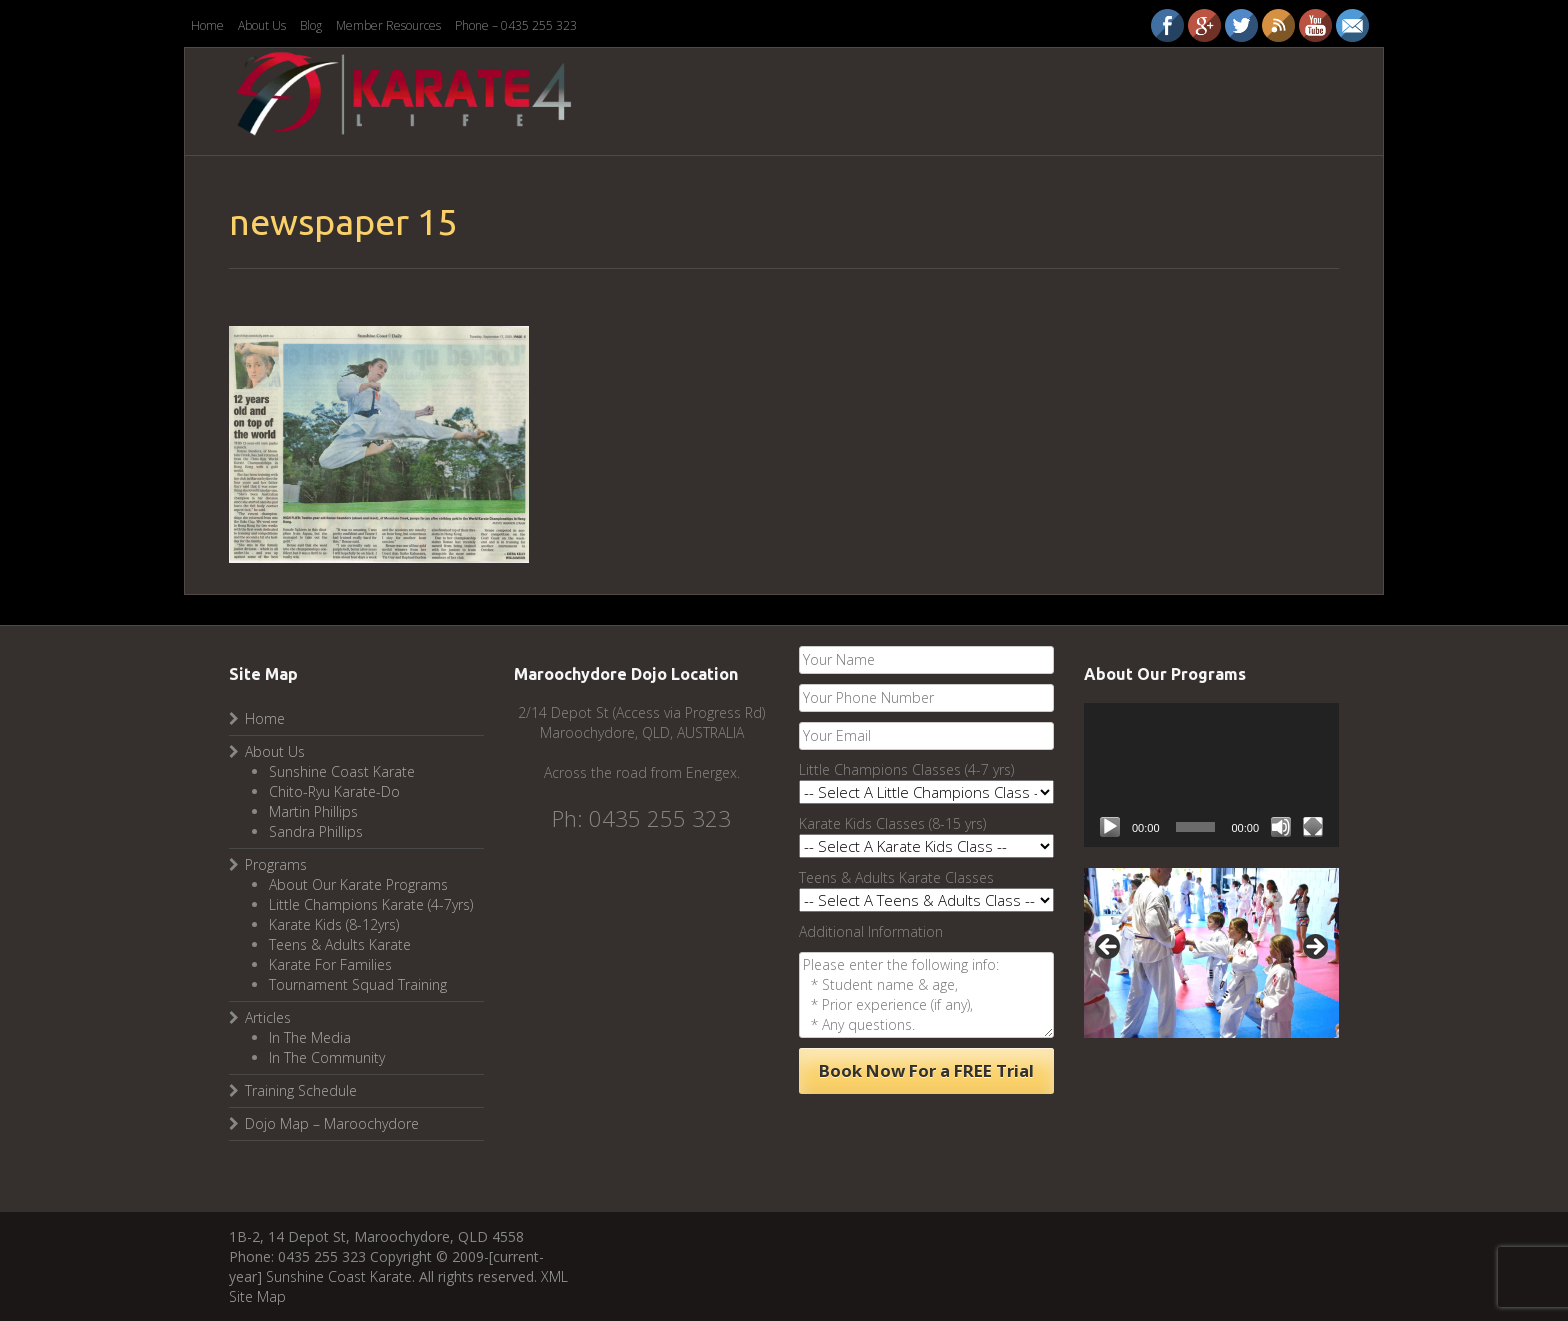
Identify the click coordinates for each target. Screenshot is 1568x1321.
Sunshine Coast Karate (342, 771)
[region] (1211, 953)
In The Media (310, 1037)
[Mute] (1281, 827)
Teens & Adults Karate (340, 944)
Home (207, 25)
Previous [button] (1109, 948)
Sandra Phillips (316, 831)
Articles (268, 1017)
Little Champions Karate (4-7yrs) (371, 904)
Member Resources (388, 25)
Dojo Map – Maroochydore (332, 1123)
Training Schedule (301, 1090)
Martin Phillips (313, 811)
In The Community (327, 1057)
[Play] (1110, 827)
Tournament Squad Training (358, 984)
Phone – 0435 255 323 (516, 25)
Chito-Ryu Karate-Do (334, 791)
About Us (262, 25)
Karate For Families (330, 964)
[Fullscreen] (1313, 827)
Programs (276, 864)
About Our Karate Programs (358, 884)
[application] (1211, 774)
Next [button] (1314, 948)
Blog (311, 25)
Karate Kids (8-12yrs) (334, 924)
